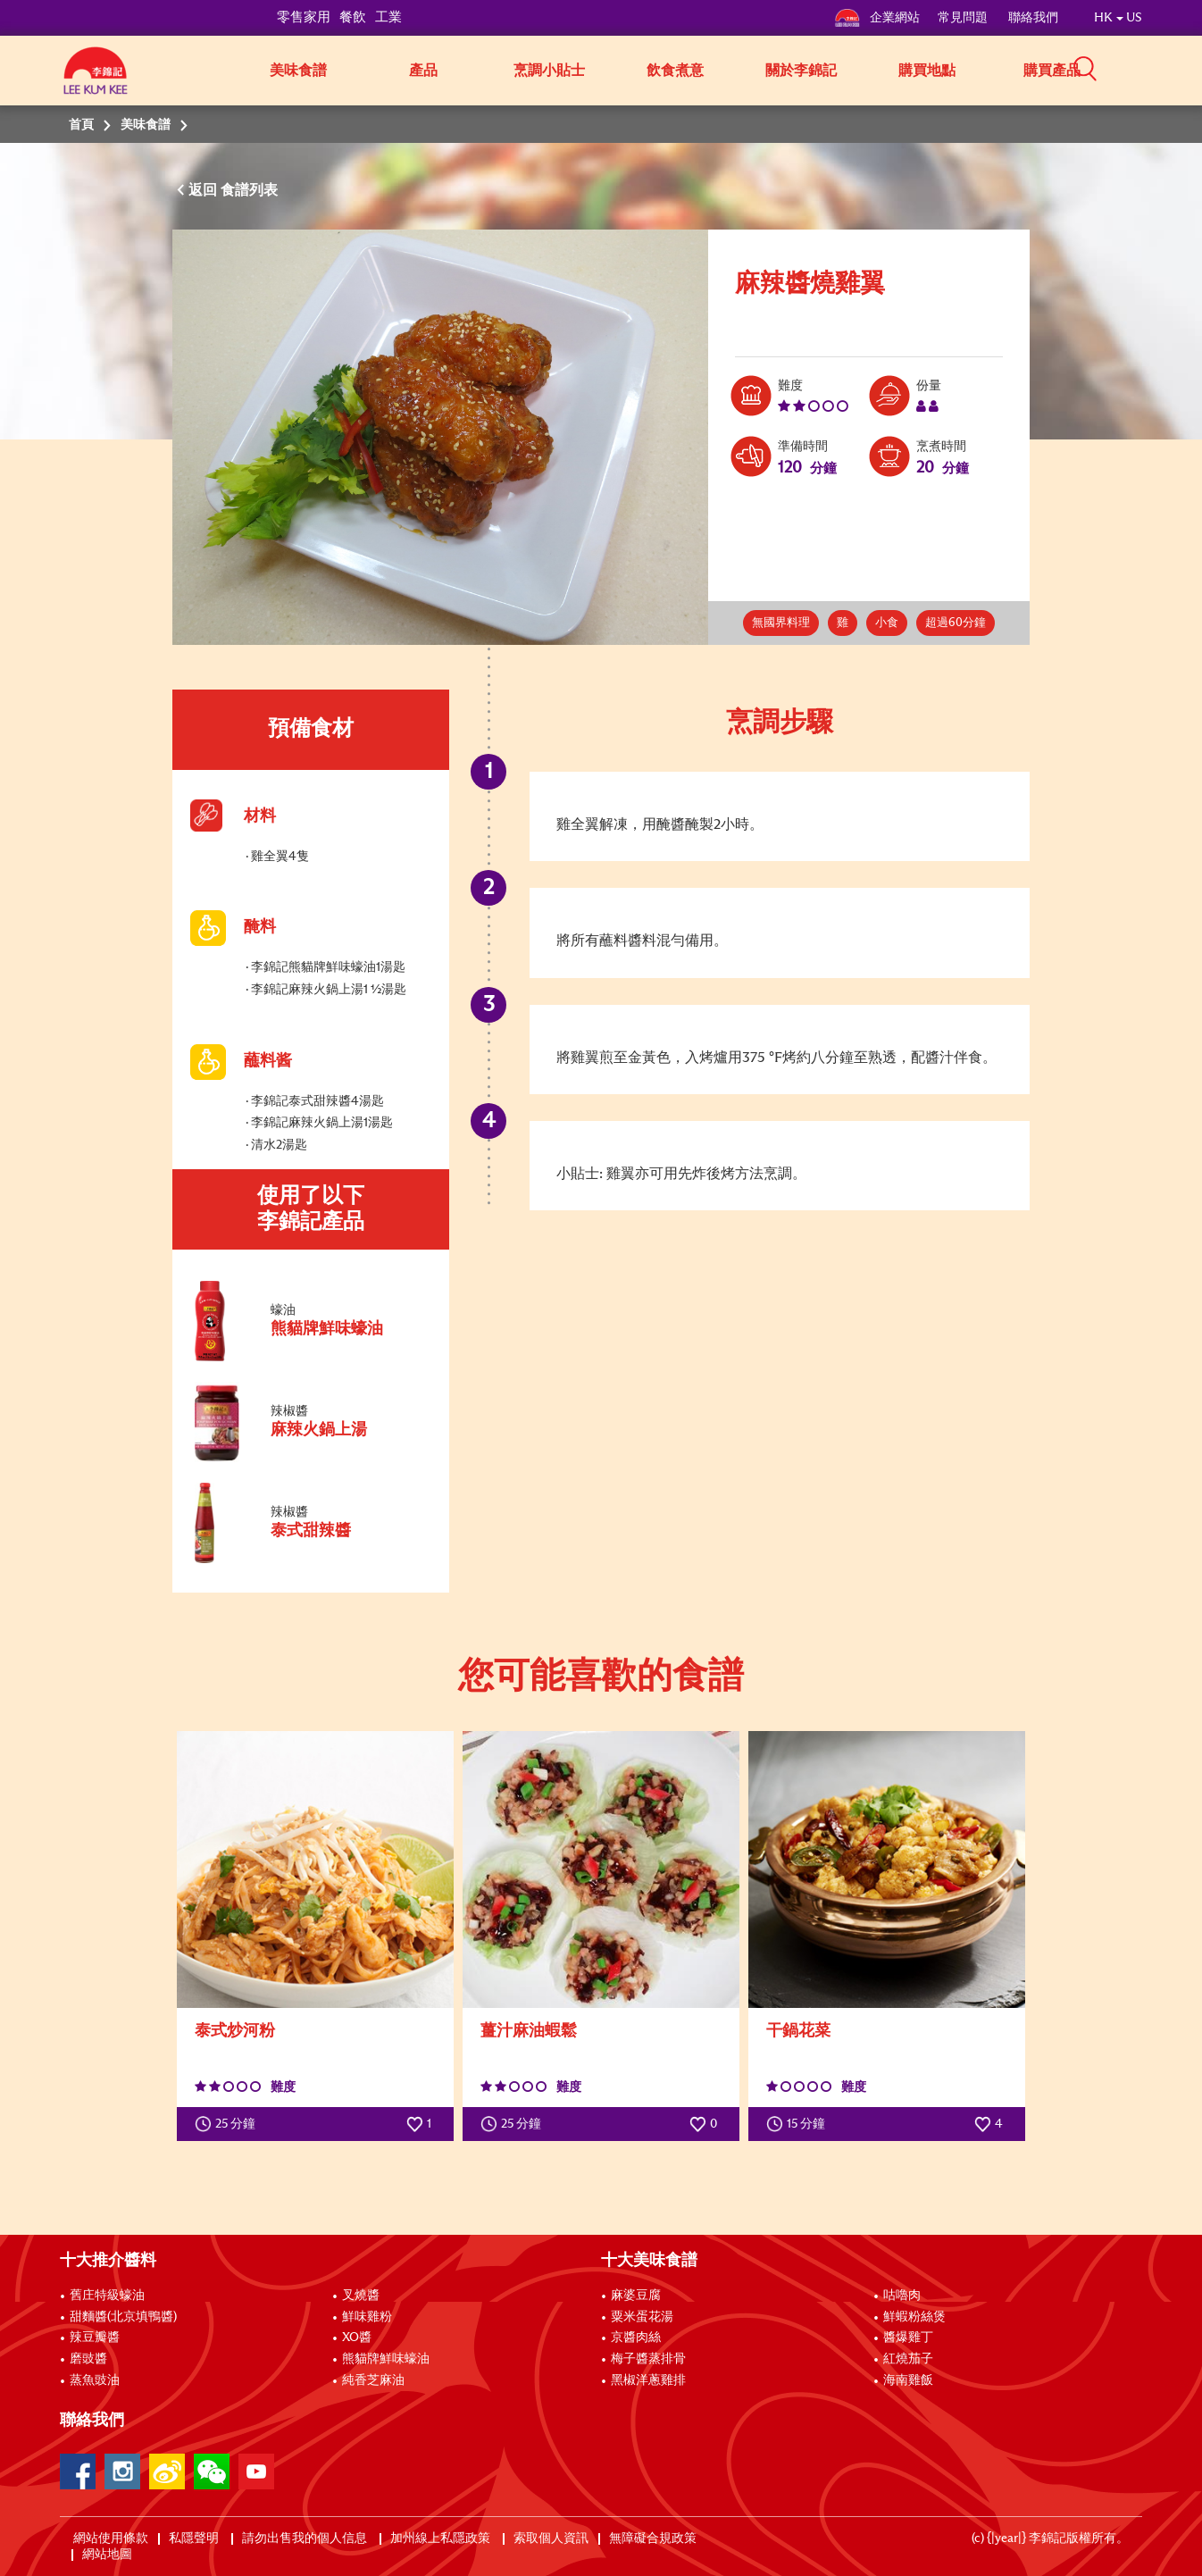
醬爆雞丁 (908, 2337)
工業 (388, 17)
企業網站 (877, 18)
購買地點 (927, 70)
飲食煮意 (675, 70)
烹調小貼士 (549, 70)
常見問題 (964, 18)
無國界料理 (781, 623)
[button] (1148, 68)
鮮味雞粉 (367, 2317)
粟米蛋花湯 (642, 2317)
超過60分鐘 (955, 623)
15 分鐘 (799, 2124)
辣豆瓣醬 (95, 2337)
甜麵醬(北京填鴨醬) (123, 2317)
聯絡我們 (1033, 18)
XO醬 (356, 2337)
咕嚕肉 (902, 2295)
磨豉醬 (88, 2359)
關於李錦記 (801, 70)
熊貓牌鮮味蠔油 (386, 2359)
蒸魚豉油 (95, 2380)
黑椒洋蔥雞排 (648, 2380)
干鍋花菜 (798, 2031)
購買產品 (1052, 70)
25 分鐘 (229, 2124)
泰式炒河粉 (235, 2031)
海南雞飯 (908, 2380)
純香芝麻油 (373, 2380)
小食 (886, 623)
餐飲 (352, 17)
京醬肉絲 (636, 2337)
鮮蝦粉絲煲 (914, 2317)
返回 (204, 190)
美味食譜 (298, 70)
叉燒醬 (361, 2295)
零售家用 (303, 17)
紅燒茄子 (908, 2359)
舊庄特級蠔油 (107, 2295)
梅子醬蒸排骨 (648, 2359)
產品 (423, 70)
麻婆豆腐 (636, 2295)
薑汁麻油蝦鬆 (528, 2031)
